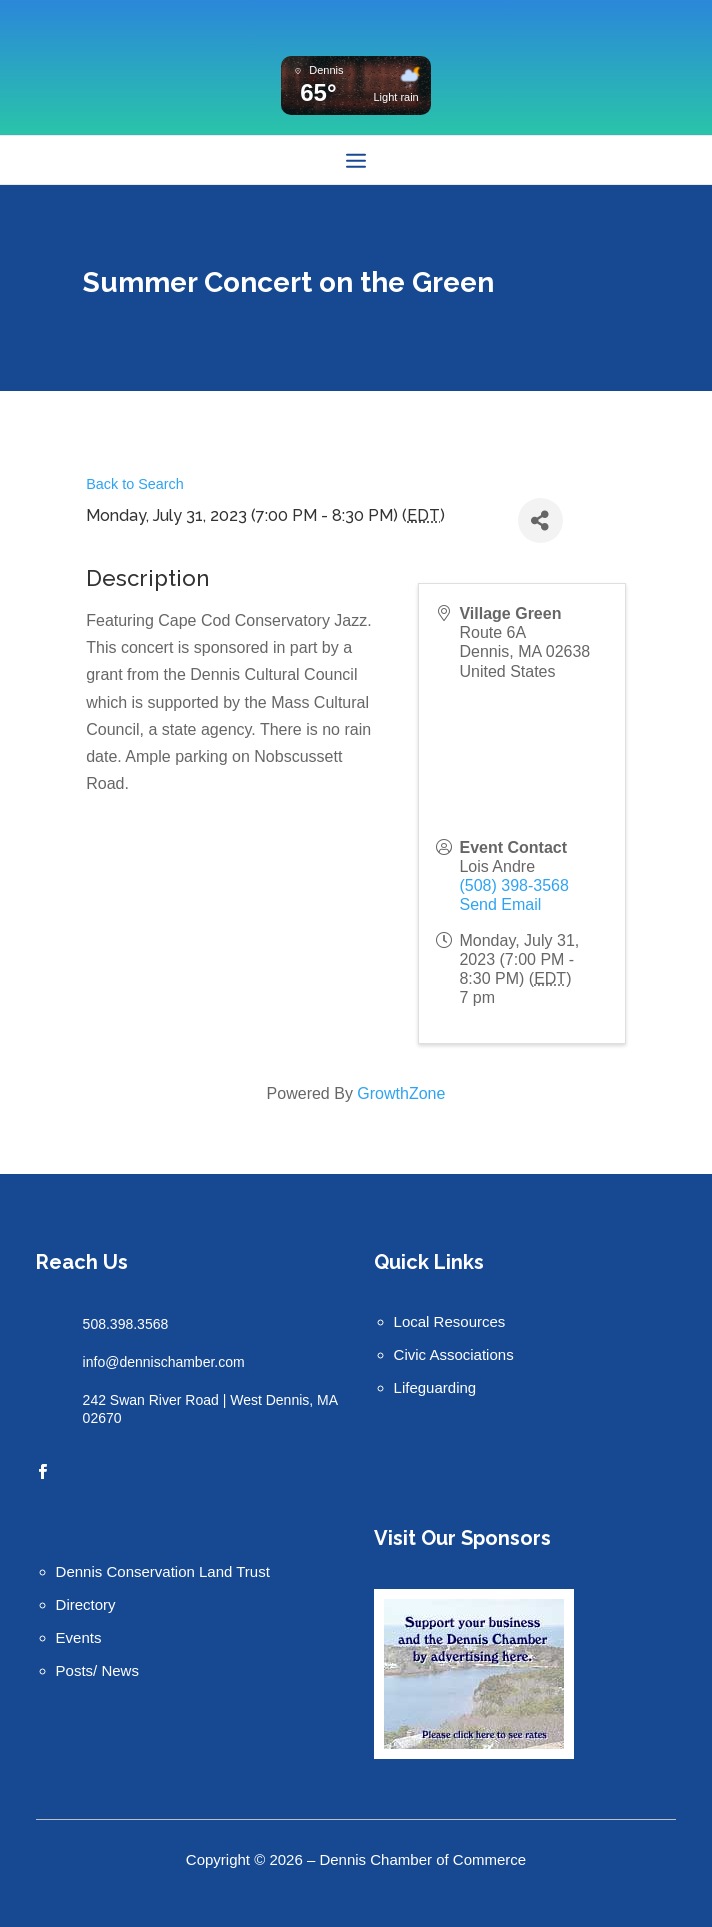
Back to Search (135, 484)
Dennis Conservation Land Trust (163, 1571)
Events (79, 1637)
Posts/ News (97, 1670)
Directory (86, 1604)
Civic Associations (454, 1354)
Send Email (500, 904)
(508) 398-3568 (513, 885)
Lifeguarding (435, 1387)
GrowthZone (401, 1093)
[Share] (540, 520)
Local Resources (450, 1321)
